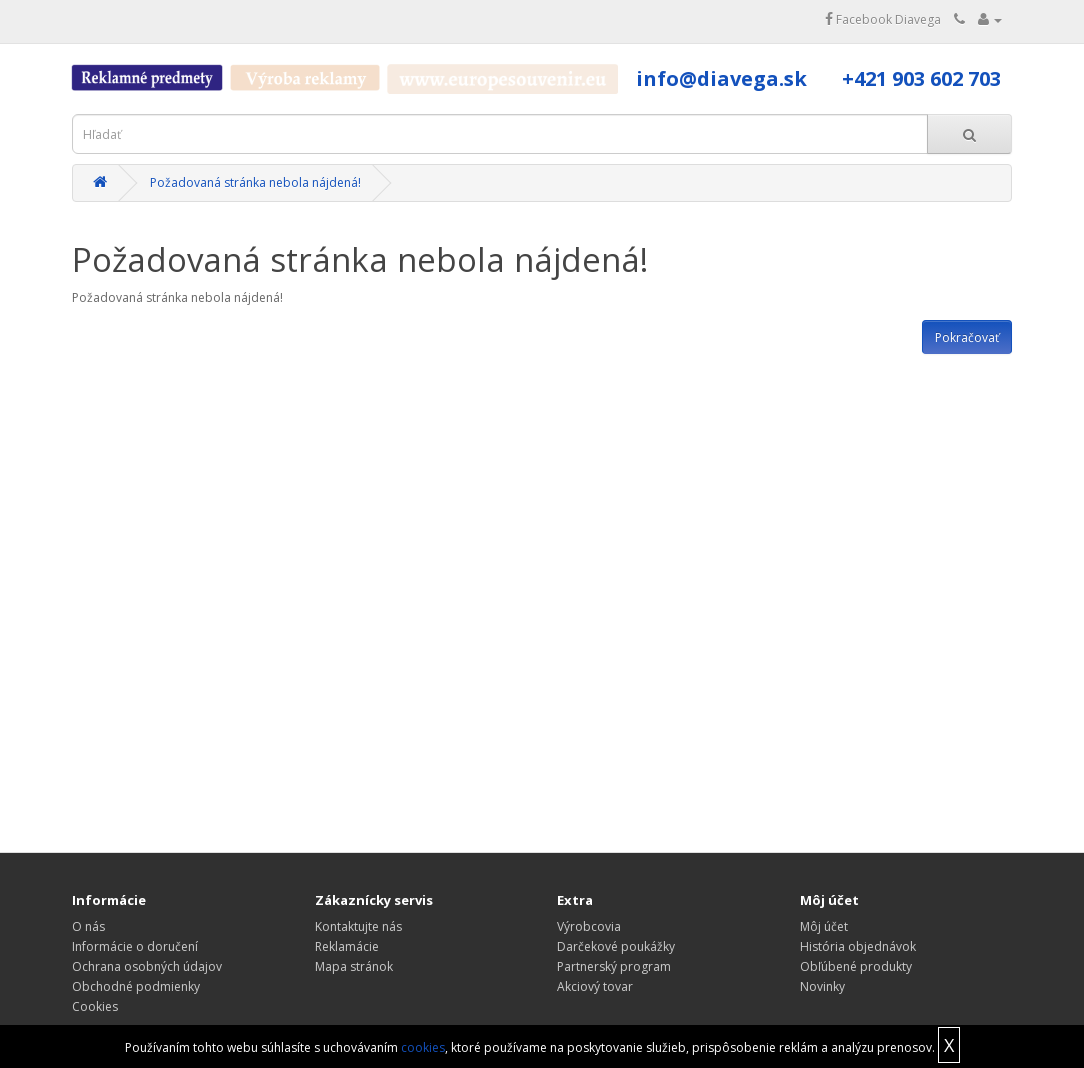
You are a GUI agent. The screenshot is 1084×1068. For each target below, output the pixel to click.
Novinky (822, 986)
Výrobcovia (589, 926)
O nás (88, 926)
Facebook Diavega (883, 19)
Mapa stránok (354, 966)
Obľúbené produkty (856, 966)
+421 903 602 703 (921, 78)
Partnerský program (614, 966)
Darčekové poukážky (616, 946)
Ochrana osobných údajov (147, 966)
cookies (423, 1047)
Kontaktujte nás (358, 926)
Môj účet (824, 926)
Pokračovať (967, 337)
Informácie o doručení (135, 946)
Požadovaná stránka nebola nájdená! (255, 182)
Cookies (95, 1006)
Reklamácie (347, 946)
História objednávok (858, 946)
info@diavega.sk (721, 78)
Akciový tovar (595, 986)
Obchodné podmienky (136, 986)
